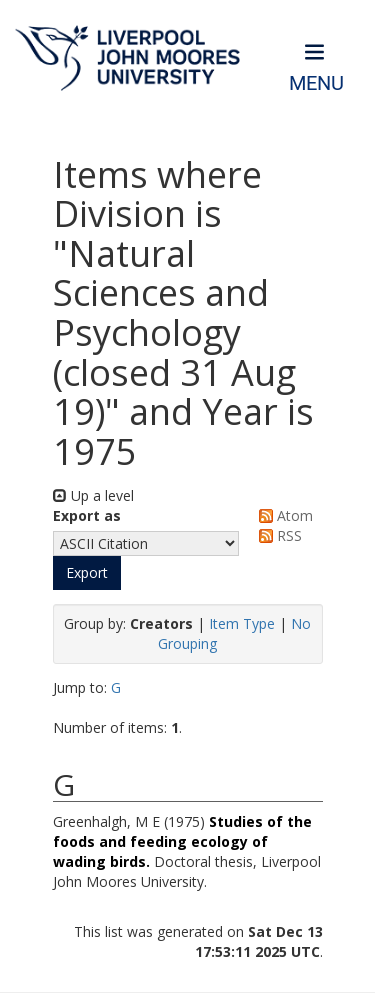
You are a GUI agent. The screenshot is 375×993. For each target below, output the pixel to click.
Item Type (242, 623)
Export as (87, 515)
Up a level (93, 495)
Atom (282, 515)
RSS (277, 535)
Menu (316, 83)
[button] (87, 573)
